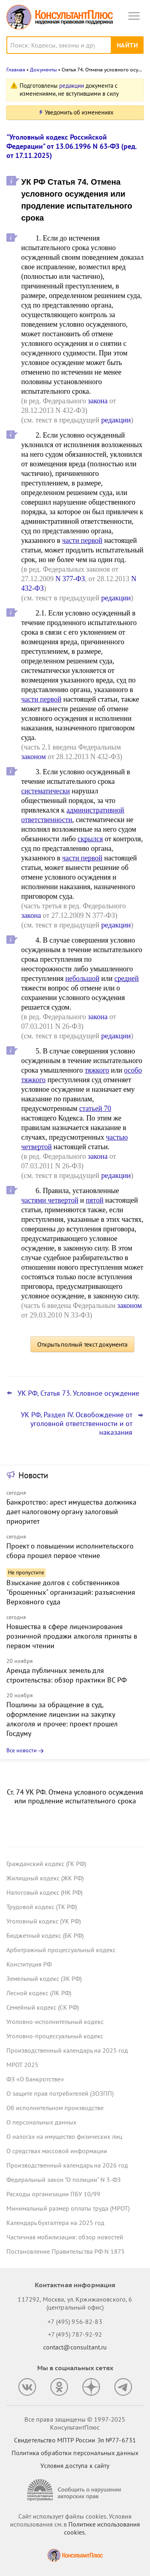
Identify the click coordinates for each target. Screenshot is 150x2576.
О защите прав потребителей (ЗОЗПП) (60, 2093)
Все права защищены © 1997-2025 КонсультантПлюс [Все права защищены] (74, 2423)
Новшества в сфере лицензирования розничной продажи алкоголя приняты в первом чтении (71, 1636)
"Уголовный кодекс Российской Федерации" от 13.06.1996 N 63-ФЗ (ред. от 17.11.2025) (71, 146)
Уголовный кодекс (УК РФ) (43, 1921)
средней (126, 978)
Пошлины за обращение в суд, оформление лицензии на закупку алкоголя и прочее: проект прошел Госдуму (62, 1719)
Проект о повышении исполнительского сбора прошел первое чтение (70, 1550)
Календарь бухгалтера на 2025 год (55, 2223)
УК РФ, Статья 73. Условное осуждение (78, 1393)
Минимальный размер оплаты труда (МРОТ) (68, 2208)
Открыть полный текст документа (82, 1344)
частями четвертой (49, 1200)
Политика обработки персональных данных (75, 2453)
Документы (43, 70)
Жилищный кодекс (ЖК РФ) (45, 1878)
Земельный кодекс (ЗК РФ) (44, 1978)
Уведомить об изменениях (79, 112)
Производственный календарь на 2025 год (67, 2050)
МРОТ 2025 (22, 2065)
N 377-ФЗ (70, 579)
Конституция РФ (29, 1964)
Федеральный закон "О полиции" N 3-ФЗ (63, 2179)
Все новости (21, 1750)
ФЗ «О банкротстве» (35, 2079)
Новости (33, 1475)
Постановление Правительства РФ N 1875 (65, 2251)
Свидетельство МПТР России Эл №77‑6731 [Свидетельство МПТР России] (75, 2440)
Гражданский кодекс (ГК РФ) (46, 1864)
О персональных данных (41, 2122)
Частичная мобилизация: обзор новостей (64, 2237)
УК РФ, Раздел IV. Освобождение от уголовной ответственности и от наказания (76, 1423)
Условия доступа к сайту (74, 2465)
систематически (45, 791)
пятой (94, 1200)
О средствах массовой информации (56, 2151)
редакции (71, 85)
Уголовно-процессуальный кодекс (54, 2036)
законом (33, 757)
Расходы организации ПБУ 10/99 (53, 2194)
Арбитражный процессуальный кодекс (61, 1950)
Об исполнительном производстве (55, 2108)
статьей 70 (95, 1108)
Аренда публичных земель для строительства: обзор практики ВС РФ (66, 1675)
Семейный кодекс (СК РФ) (42, 2007)
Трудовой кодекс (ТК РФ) (41, 1907)
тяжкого (97, 1070)
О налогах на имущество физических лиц (64, 2136)
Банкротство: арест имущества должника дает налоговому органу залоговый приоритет (71, 1511)
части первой (82, 540)
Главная (15, 70)
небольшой (82, 978)
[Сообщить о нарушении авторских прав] (75, 2490)
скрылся (90, 839)
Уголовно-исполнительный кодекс (55, 2022)
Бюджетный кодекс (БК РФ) (45, 1935)
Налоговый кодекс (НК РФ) (44, 1892)
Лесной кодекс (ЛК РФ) (38, 1993)
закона (98, 401)
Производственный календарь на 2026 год (67, 2165)
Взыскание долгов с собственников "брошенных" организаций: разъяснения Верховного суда (70, 1592)
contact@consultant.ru (75, 2347)
